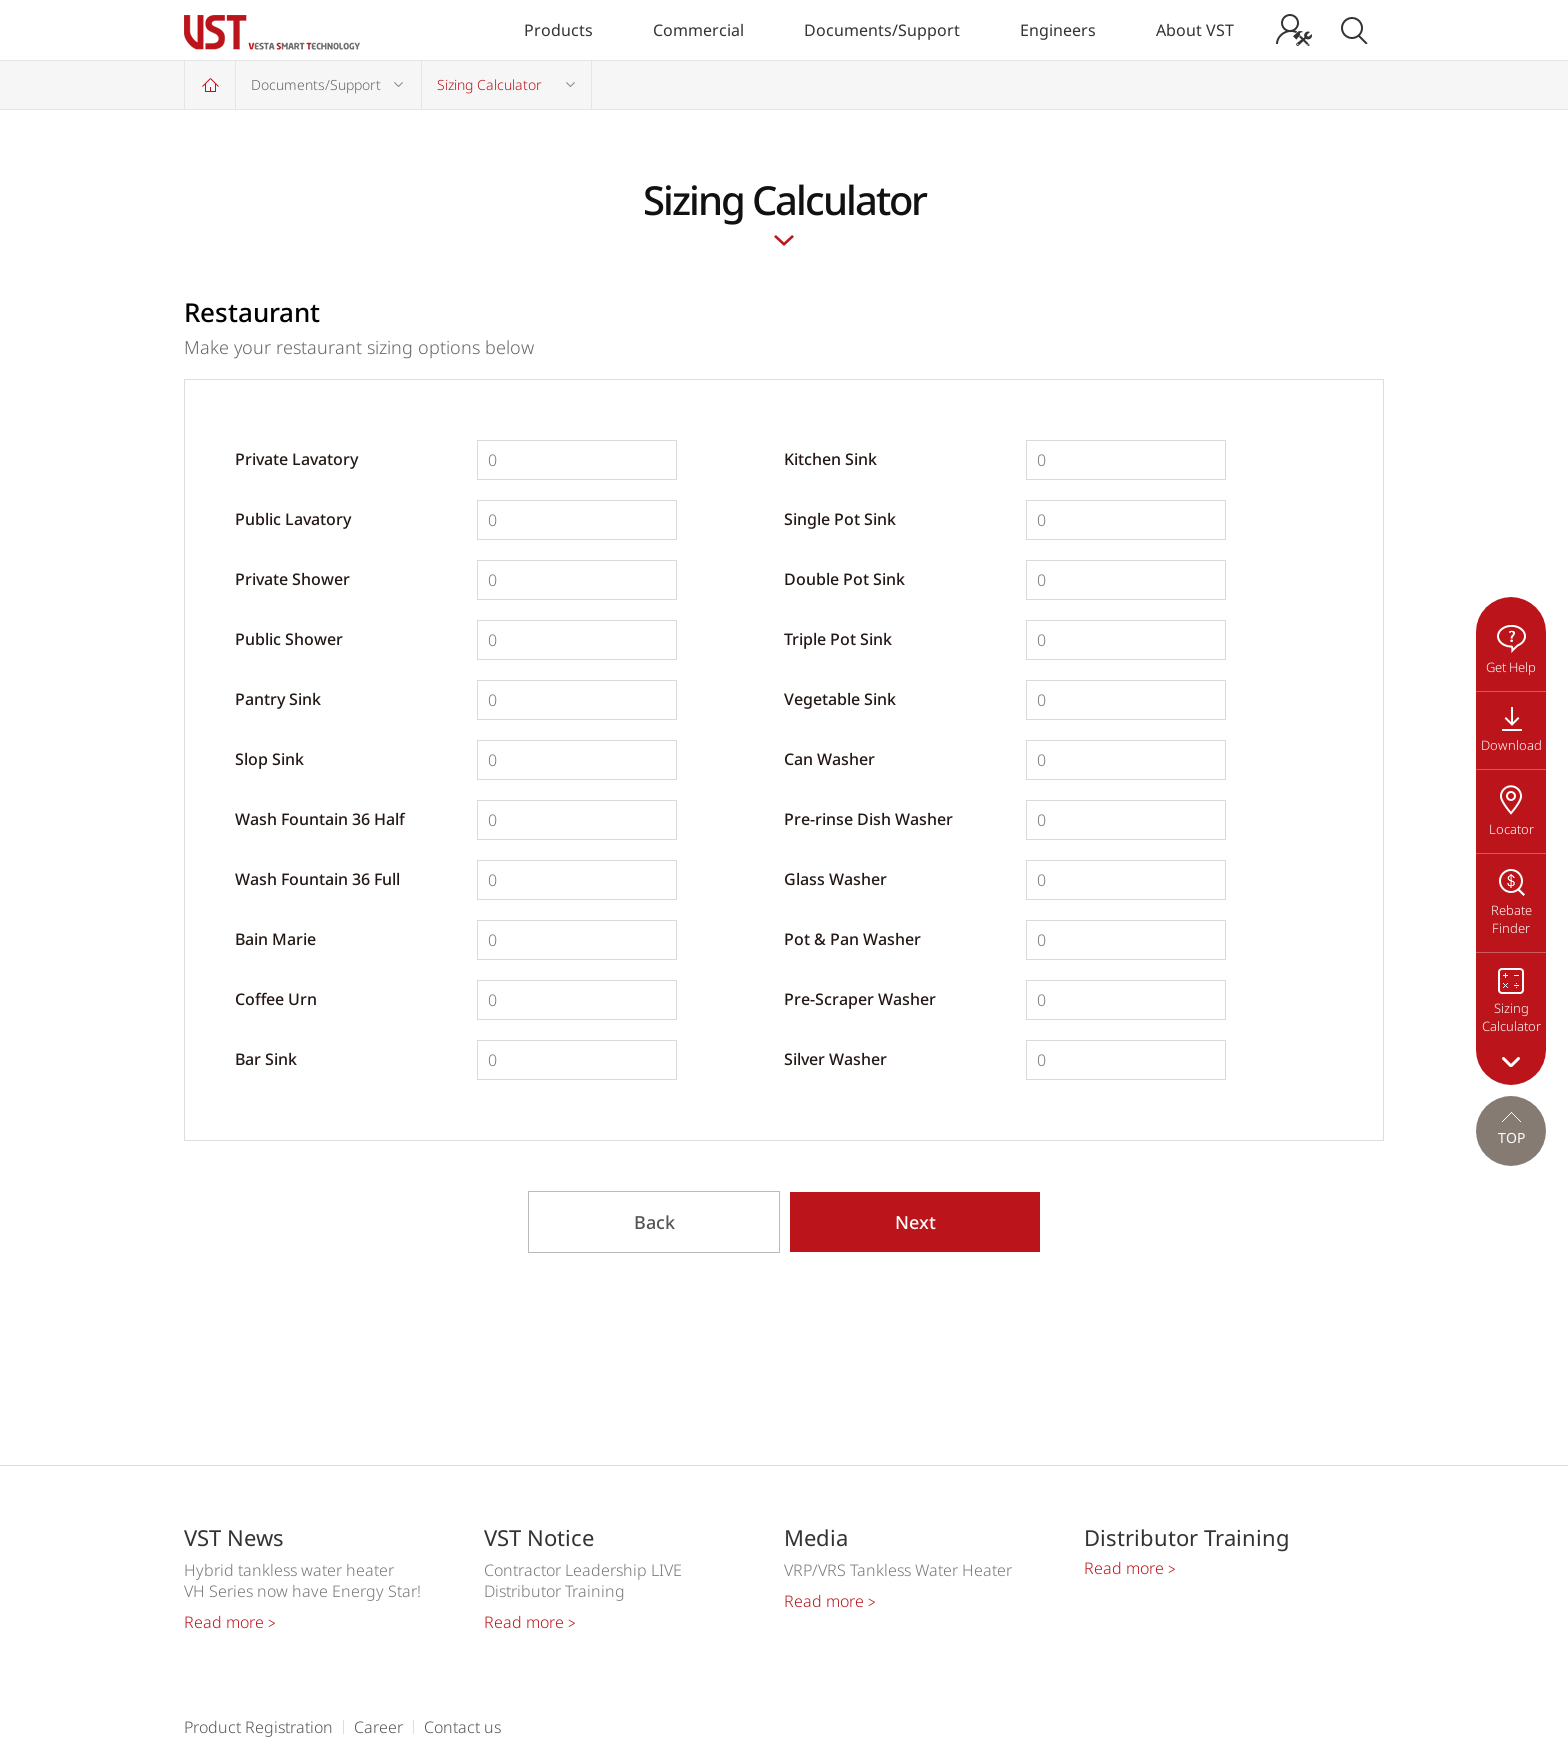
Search (1354, 30)
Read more (230, 1622)
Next (915, 1222)
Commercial (698, 30)
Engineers (1058, 30)
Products (558, 30)
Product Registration (258, 1727)
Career (378, 1727)
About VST (1195, 30)
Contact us (462, 1727)
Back (654, 1222)
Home (210, 84)
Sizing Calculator (489, 84)
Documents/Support (882, 30)
